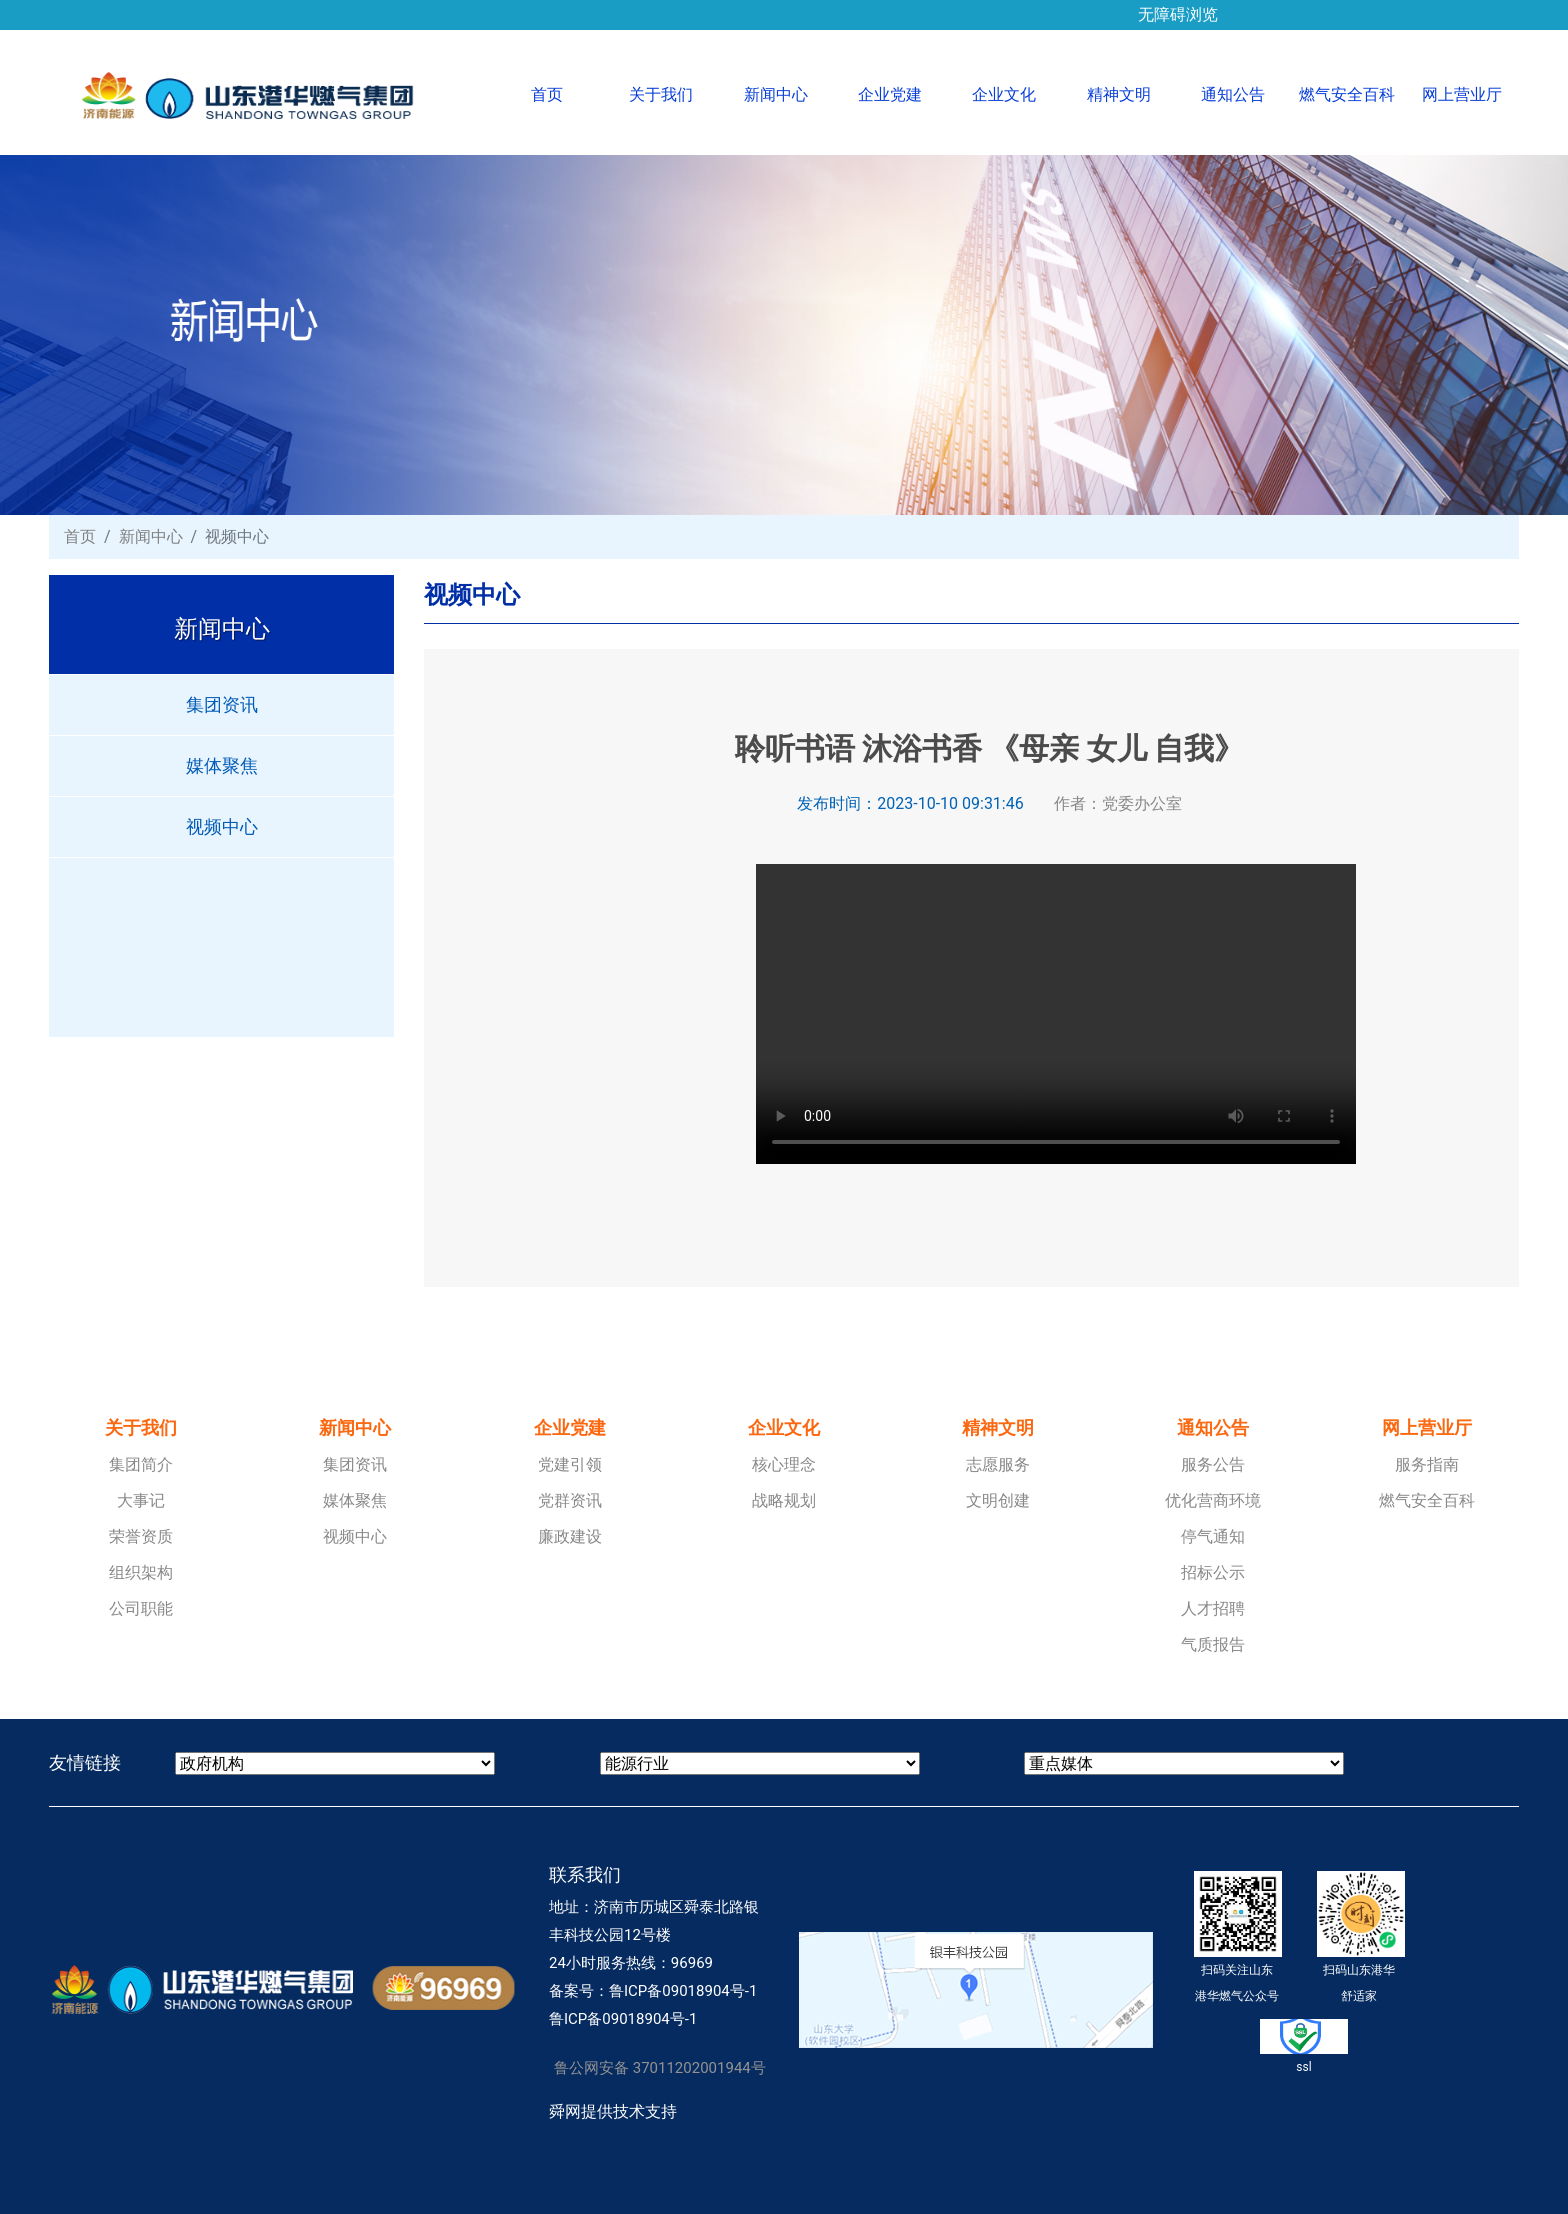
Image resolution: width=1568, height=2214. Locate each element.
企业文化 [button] (1004, 94)
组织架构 (141, 1572)
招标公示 (1213, 1572)
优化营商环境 (1213, 1500)
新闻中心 (151, 536)
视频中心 (222, 826)
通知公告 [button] (1233, 94)
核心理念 (784, 1464)
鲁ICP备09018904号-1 (683, 1991)
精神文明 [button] (1119, 94)
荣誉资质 (141, 1536)
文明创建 (998, 1500)
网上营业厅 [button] (1462, 94)
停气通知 (1213, 1536)
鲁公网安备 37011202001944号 (660, 2068)
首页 (567, 93)
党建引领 (570, 1464)
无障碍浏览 (1178, 8)
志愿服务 (998, 1464)
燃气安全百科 (1427, 1500)
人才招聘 (1213, 1608)
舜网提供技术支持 (613, 2111)
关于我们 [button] (661, 94)
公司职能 (141, 1608)
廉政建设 (570, 1536)
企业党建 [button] (890, 94)
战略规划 (784, 1500)
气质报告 (1213, 1644)
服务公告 (1213, 1464)
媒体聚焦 (222, 765)
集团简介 (141, 1464)
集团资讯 (222, 704)
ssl (1304, 2046)
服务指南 (1427, 1464)
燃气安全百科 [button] (1347, 94)
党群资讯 (570, 1500)
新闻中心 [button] (776, 94)
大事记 (141, 1500)
